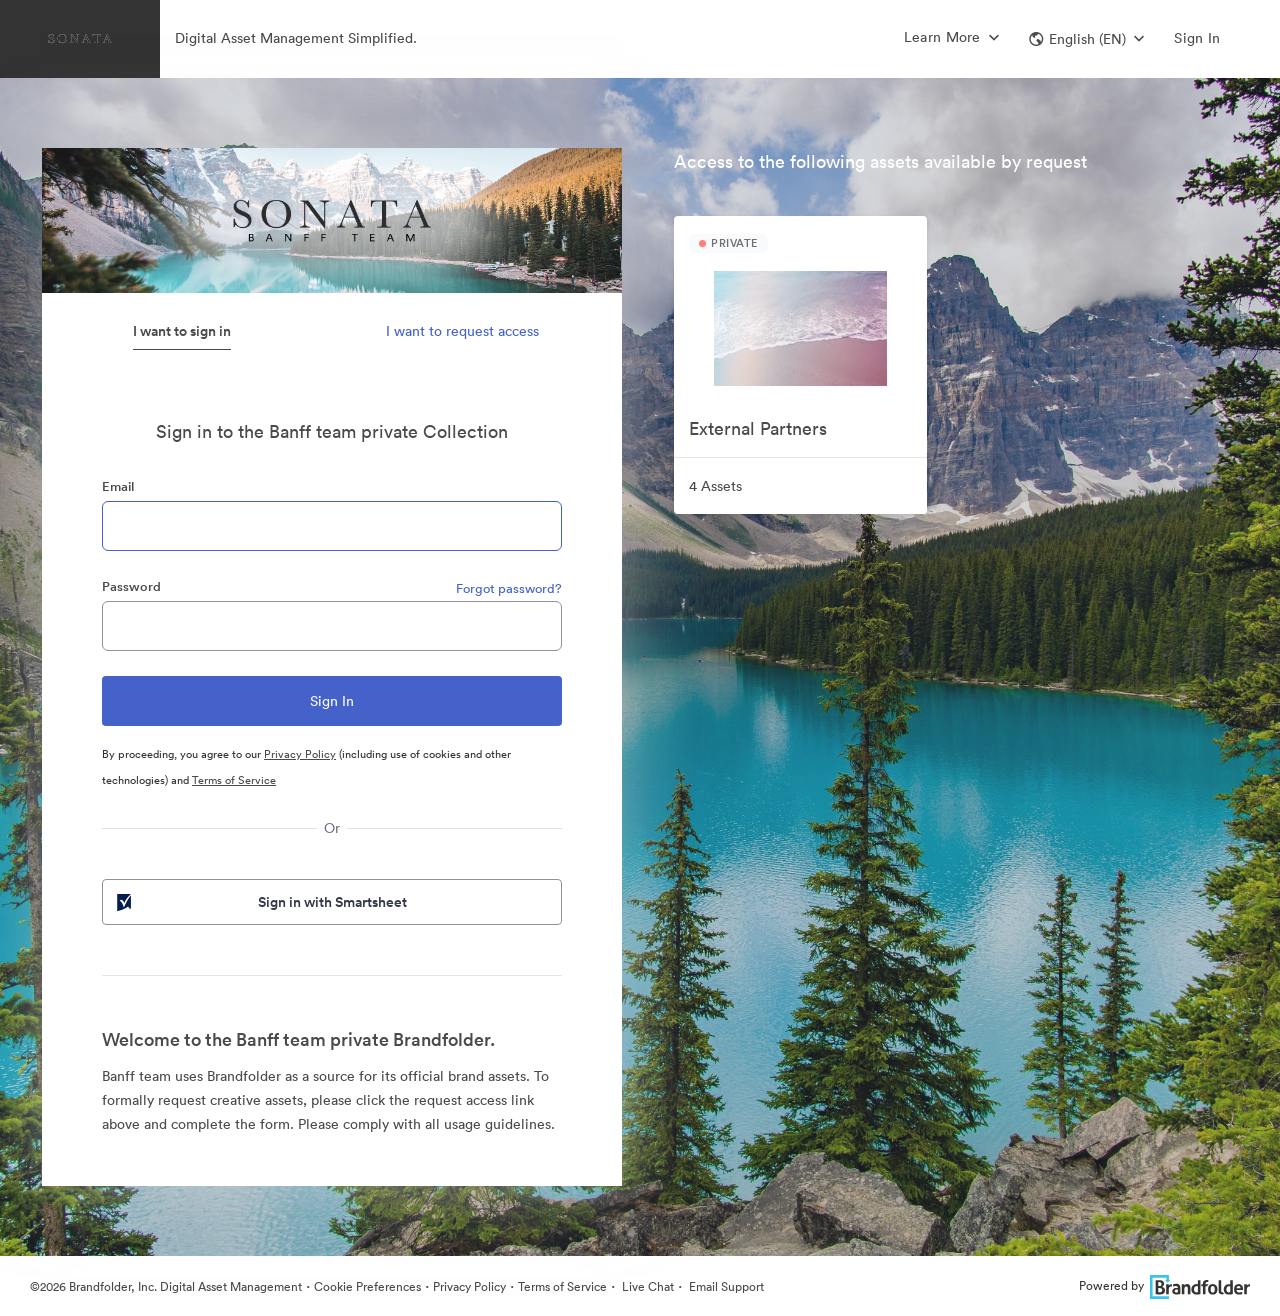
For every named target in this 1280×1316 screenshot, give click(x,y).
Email (118, 486)
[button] (1086, 39)
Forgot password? (509, 588)
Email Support (725, 1286)
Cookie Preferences (367, 1286)
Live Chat (646, 1286)
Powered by (1164, 1285)
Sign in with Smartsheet (260, 902)
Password (131, 586)
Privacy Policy (300, 754)
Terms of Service (234, 780)
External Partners (758, 428)
